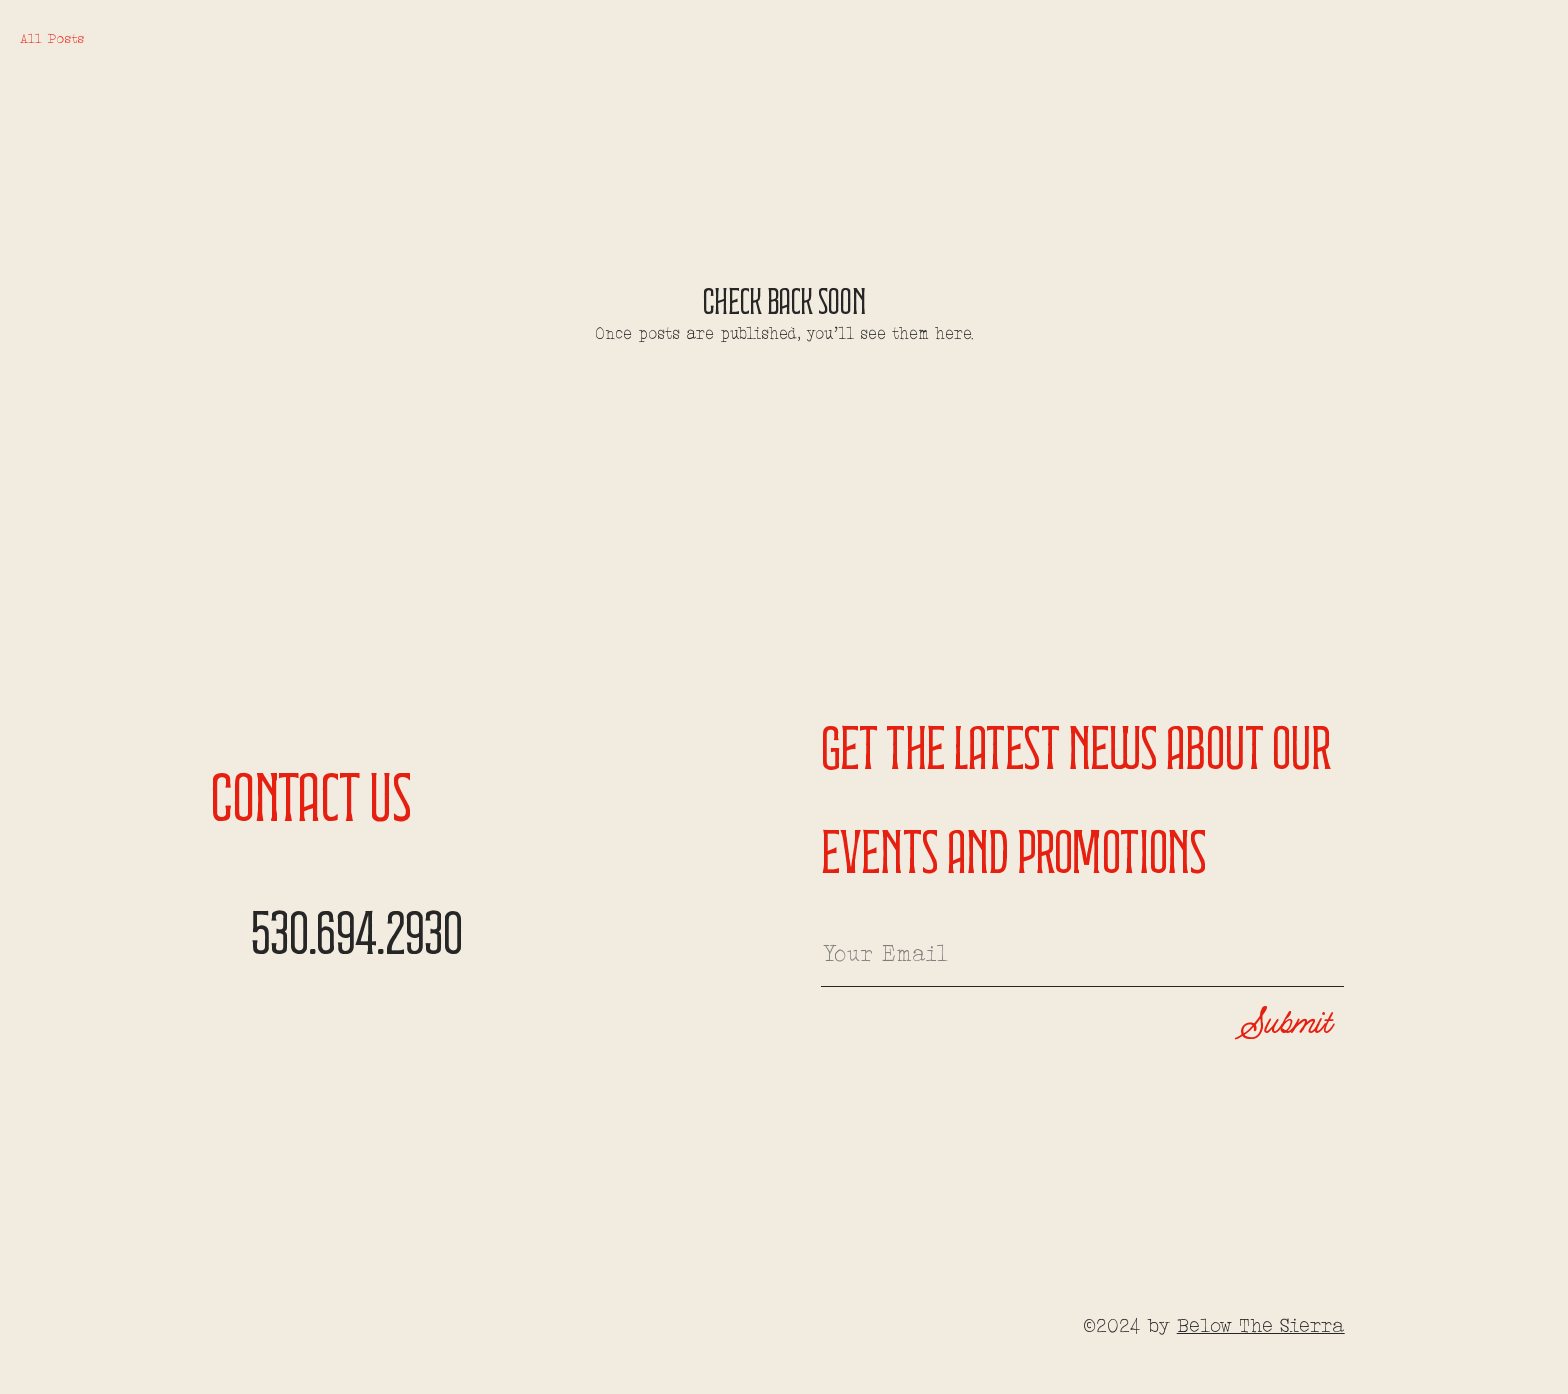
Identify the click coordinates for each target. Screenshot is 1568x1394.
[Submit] (1265, 1025)
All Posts (52, 39)
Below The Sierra (1261, 1327)
